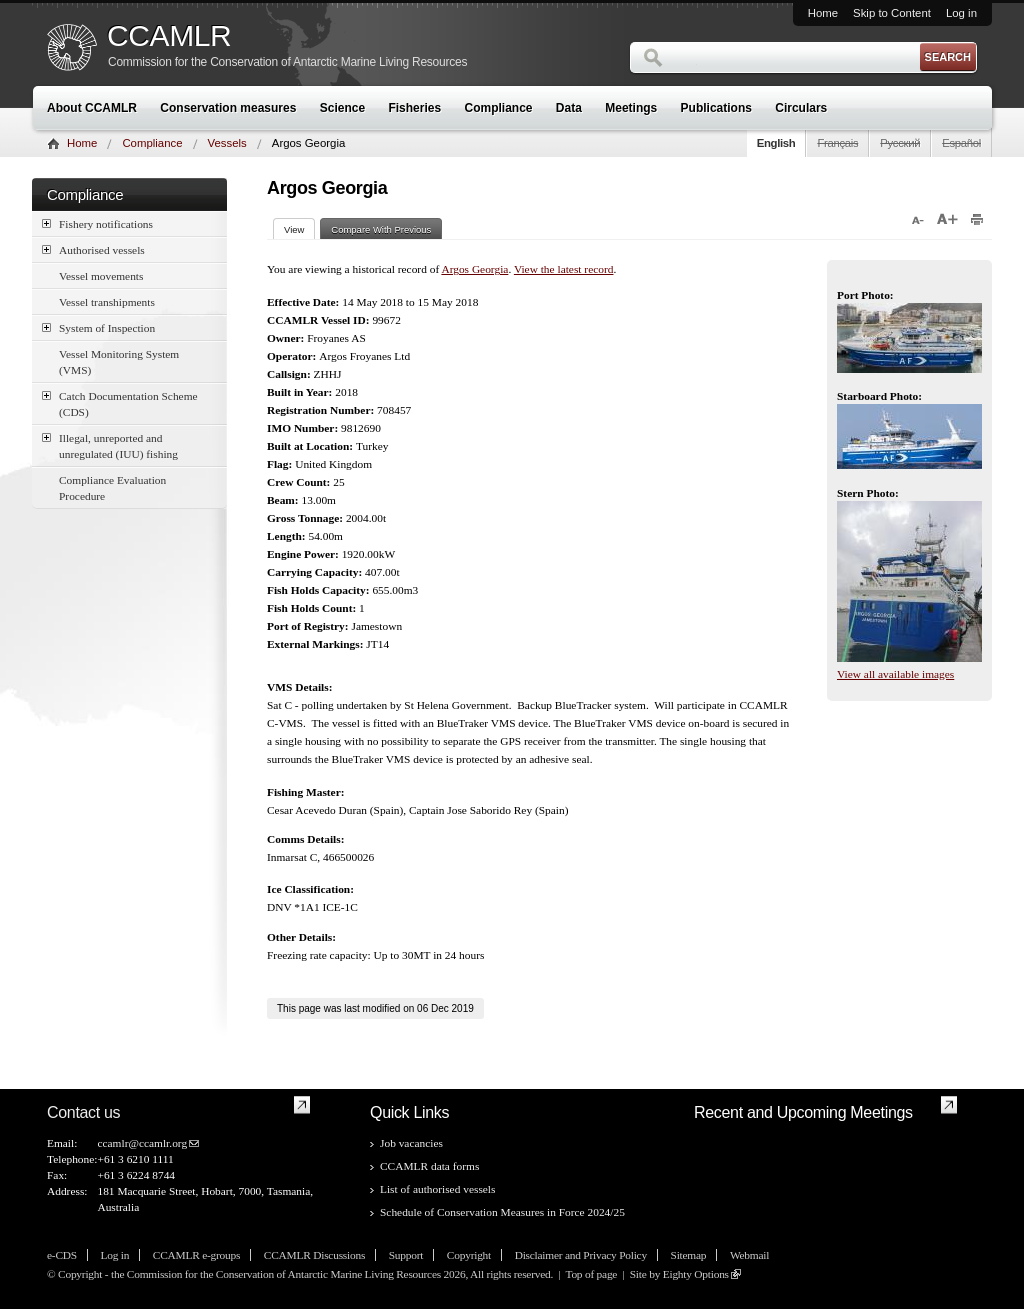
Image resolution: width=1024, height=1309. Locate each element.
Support (406, 1255)
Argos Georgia (474, 269)
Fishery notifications (97, 223)
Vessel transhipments (107, 302)
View (299, 229)
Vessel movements (101, 276)
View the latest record (564, 269)
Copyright (469, 1255)
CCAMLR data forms (429, 1166)
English (776, 143)
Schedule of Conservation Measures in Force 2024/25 (502, 1212)
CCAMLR (169, 36)
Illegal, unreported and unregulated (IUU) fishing (110, 445)
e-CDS (62, 1255)
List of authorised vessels (437, 1189)
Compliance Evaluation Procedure (112, 488)
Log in (961, 13)
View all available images (895, 674)
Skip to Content (892, 13)
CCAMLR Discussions (314, 1255)
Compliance (499, 108)
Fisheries (414, 108)
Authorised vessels (93, 249)
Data (569, 108)
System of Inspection (98, 327)
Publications (716, 108)
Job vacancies (411, 1143)
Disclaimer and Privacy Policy (581, 1255)
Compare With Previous (381, 229)
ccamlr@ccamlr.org (142, 1143)
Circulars (801, 108)
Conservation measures (228, 108)
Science (342, 108)
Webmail (749, 1255)
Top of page (591, 1274)
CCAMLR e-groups (196, 1255)
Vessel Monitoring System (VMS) (119, 362)
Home (823, 13)
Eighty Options (696, 1274)
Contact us (83, 1112)
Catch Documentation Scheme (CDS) (120, 403)
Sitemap (689, 1255)
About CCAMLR (92, 108)
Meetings (631, 108)
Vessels (227, 143)
